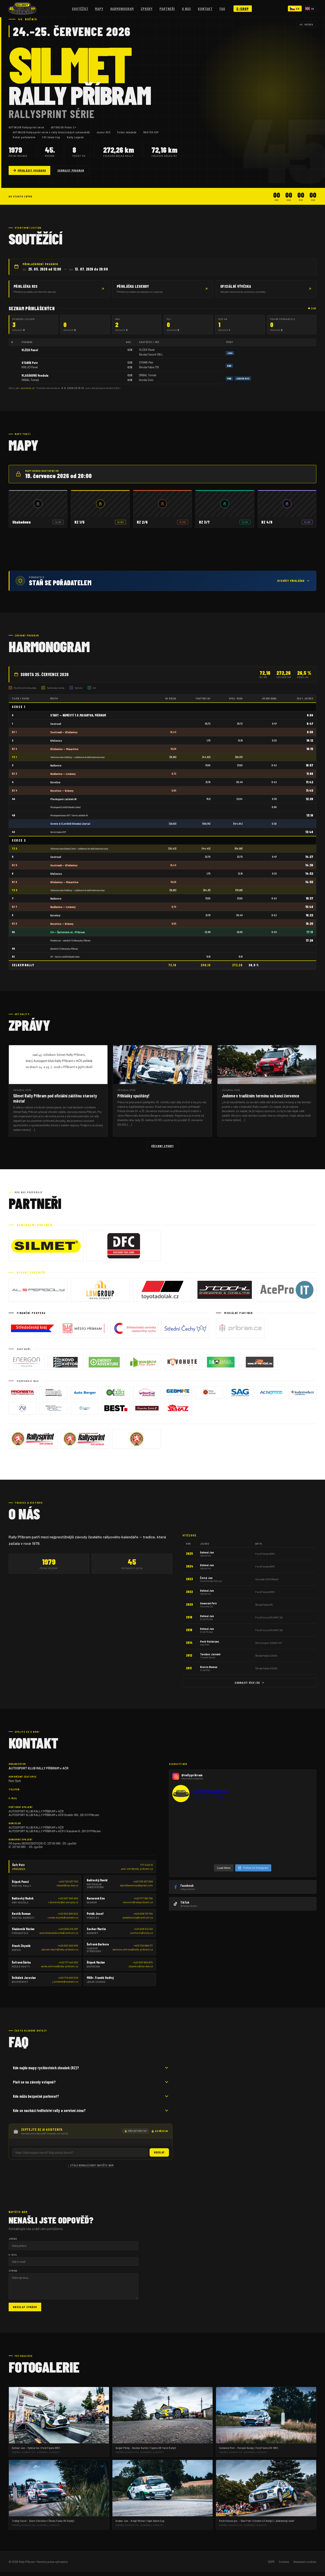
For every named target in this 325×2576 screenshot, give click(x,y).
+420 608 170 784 (143, 1916)
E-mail (13, 2257)
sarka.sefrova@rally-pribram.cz (59, 1968)
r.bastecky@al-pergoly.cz (63, 1904)
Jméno (13, 2241)
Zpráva (13, 2273)
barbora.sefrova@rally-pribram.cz (133, 1951)
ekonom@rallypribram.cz (138, 1904)
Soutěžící (80, 8)
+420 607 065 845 (68, 1900)
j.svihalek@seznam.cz (65, 1984)
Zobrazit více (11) (249, 1685)
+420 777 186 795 (143, 1900)
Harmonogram (122, 8)
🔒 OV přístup (159, 2133)
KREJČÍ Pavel (31, 368)
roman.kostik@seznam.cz (63, 1919)
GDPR (271, 2565)
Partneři (167, 8)
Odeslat (159, 2155)
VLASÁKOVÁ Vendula (37, 377)
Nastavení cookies (304, 2565)
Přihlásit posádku (34, 171)
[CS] (294, 8)
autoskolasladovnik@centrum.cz (58, 1935)
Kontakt (205, 8)
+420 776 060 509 (68, 1980)
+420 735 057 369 (143, 1883)
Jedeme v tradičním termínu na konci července (260, 1097)
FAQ (222, 8)
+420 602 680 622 (67, 1916)
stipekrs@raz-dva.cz (141, 1968)
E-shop (243, 8)
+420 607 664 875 (143, 1964)
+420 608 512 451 (143, 1931)
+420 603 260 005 (68, 1948)
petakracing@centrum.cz (138, 1919)
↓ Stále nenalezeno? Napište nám (91, 2168)
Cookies (284, 2565)
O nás (186, 8)
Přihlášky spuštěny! (133, 1097)
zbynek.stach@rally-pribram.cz (59, 1951)
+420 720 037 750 (68, 1883)
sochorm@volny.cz (141, 1935)
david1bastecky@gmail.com (136, 1887)
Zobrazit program (84, 171)
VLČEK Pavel (31, 351)
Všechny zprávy (162, 1147)
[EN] (309, 8)
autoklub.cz (28, 389)
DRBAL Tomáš (32, 381)
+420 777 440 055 (68, 1964)
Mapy (99, 8)
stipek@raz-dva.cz (67, 1887)
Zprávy (147, 8)
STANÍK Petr (31, 364)
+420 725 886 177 (143, 1948)
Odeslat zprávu (29, 2310)
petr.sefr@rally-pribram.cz (137, 1871)
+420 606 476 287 (68, 1931)
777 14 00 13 (146, 1867)
